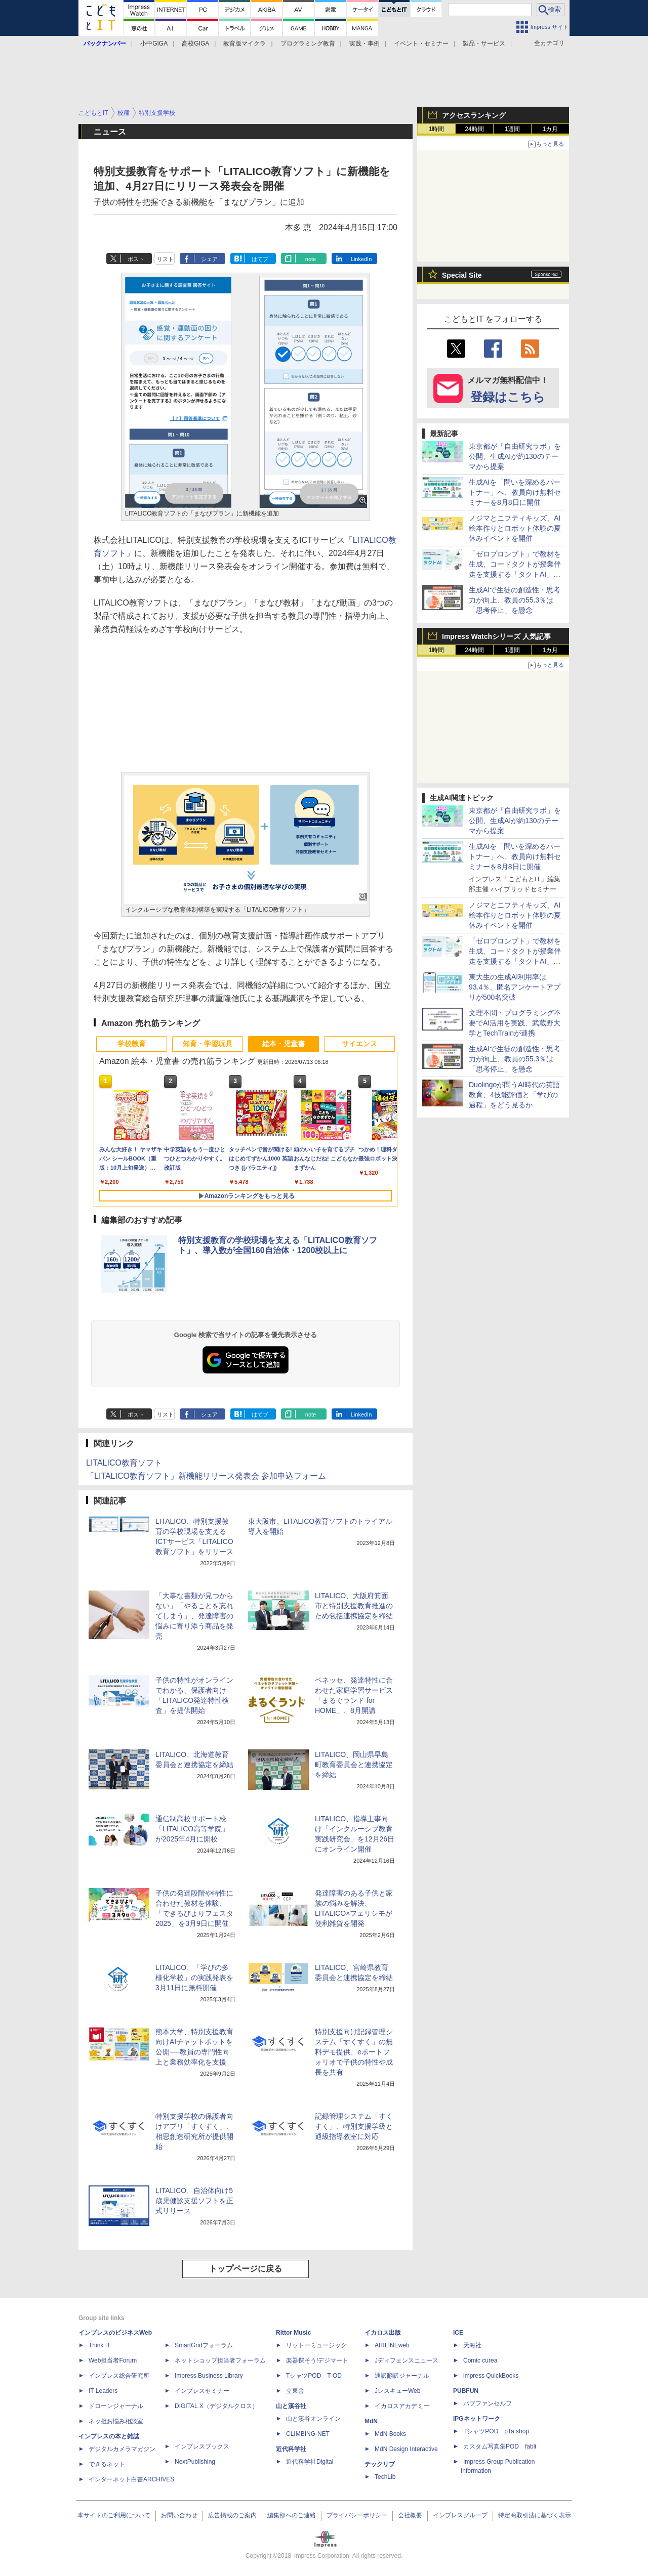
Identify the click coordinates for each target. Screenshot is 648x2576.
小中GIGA (154, 43)
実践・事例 (364, 43)
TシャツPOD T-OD (314, 2375)
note (310, 259)
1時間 (436, 129)
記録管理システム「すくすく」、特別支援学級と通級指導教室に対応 (354, 2126)
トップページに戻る (245, 2268)
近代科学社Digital (309, 2461)
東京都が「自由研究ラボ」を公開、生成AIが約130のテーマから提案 (515, 456)
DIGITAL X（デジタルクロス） (216, 2406)
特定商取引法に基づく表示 (534, 2515)
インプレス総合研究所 (119, 2375)
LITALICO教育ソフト (124, 1462)
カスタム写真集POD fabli (499, 2446)
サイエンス (359, 1044)
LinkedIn (361, 259)
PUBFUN (465, 2390)
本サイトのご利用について (113, 2515)
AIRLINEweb (392, 2345)
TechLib (385, 2476)
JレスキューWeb (397, 2390)
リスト (165, 259)
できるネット (107, 2464)
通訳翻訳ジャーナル (402, 2375)
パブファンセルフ (487, 2403)
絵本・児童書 (283, 1044)
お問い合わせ (179, 2515)
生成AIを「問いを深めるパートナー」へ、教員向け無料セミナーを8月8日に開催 (515, 492)
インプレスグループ (460, 2515)
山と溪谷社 (291, 2406)
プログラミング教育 (307, 43)
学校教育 (131, 1044)
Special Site (462, 275)
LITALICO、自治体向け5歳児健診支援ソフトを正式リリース (194, 2200)
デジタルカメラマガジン (122, 2449)
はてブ (260, 259)
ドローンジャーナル (116, 2406)
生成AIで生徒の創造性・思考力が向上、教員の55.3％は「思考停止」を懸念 (514, 600)
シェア (209, 259)
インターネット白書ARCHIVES (131, 2479)
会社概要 (410, 2515)
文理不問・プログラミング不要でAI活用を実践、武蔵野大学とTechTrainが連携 (515, 1023)
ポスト (136, 259)
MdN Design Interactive (406, 2449)
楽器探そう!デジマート (317, 2360)
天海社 (472, 2345)
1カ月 (550, 129)
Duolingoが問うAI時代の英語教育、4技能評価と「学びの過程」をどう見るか (514, 1095)
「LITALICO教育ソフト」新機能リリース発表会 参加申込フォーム (206, 1476)
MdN (371, 2421)
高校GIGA (195, 43)
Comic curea (480, 2360)
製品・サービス (484, 43)
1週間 (512, 129)
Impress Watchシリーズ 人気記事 (496, 636)
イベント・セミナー (421, 43)
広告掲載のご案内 (232, 2515)
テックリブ (379, 2464)
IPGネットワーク (476, 2418)
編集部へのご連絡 (291, 2515)
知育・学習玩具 (207, 1044)
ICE (458, 2332)
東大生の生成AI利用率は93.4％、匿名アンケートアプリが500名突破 (514, 987)
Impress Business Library (209, 2375)
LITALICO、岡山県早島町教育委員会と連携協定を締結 (354, 1764)
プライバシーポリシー (357, 2515)
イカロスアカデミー (402, 2406)
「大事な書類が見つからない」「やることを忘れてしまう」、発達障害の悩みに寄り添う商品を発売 (194, 1616)
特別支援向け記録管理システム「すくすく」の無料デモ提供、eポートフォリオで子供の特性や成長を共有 (354, 2052)
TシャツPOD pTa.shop (496, 2431)
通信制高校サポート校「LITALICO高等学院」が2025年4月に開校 (192, 1829)
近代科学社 (291, 2449)
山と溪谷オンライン (313, 2418)
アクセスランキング (474, 115)
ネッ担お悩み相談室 (116, 2421)
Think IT (99, 2345)
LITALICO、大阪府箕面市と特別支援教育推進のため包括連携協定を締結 (354, 1606)
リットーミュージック (316, 2345)
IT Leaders (103, 2390)
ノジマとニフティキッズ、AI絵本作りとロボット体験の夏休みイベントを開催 (515, 528)
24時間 (474, 129)
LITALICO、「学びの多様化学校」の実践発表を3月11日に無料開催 (194, 1977)
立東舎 (295, 2390)
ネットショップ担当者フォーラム (220, 2360)
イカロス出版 (382, 2332)
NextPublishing (195, 2461)
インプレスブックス (202, 2446)
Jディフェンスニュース (406, 2360)
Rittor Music (293, 2332)
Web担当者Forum (113, 2360)
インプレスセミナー (202, 2390)
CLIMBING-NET (308, 2433)
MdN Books (390, 2433)
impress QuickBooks (490, 2375)
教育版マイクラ (244, 43)
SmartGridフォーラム (204, 2345)
